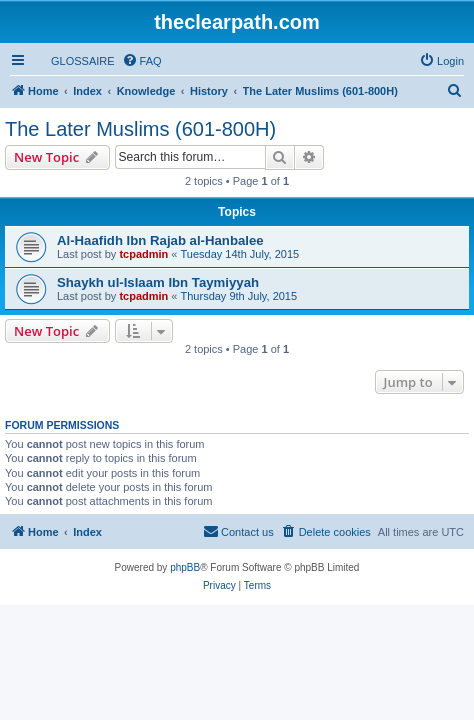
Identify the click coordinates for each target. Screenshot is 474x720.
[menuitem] (74, 61)
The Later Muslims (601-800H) (140, 129)
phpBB (185, 567)
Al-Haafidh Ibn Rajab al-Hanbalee (160, 240)
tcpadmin (143, 254)
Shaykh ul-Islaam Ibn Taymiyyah (158, 282)
